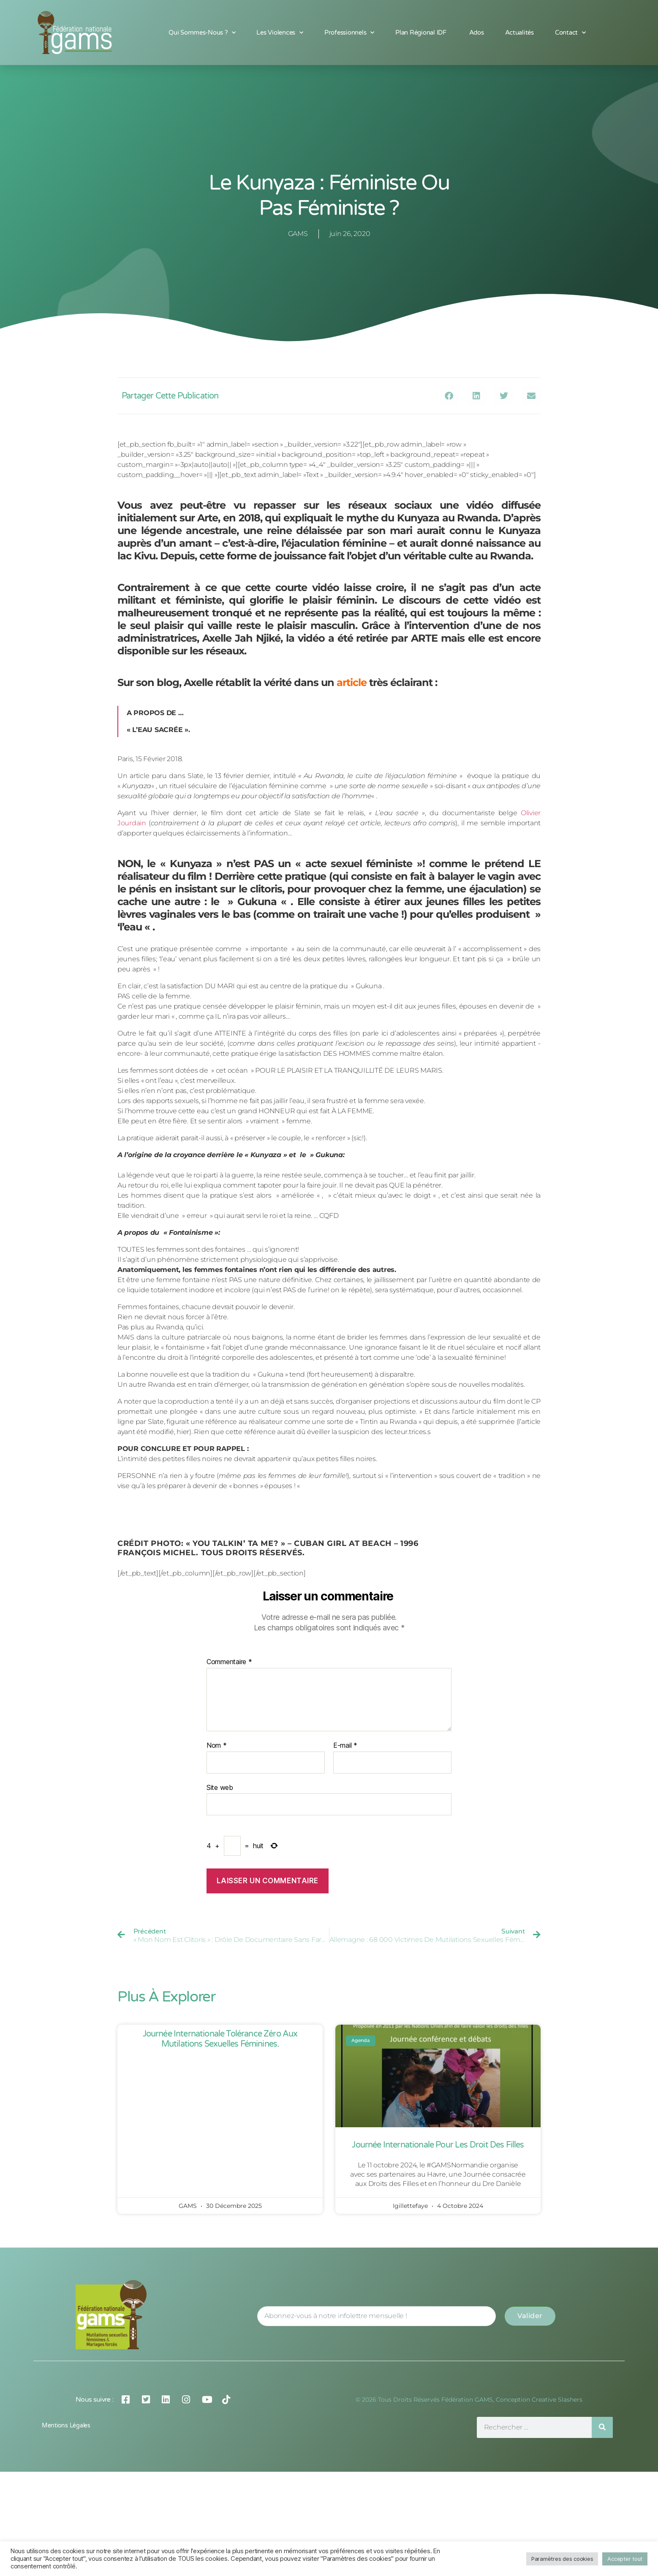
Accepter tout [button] (624, 2558)
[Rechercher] (602, 2427)
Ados (476, 32)
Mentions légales (66, 2425)
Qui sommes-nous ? (202, 32)
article (350, 682)
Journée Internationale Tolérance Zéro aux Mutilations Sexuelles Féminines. (220, 2039)
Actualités (519, 32)
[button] (449, 395)
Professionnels (349, 32)
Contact (570, 32)
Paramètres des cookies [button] (562, 2558)
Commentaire (229, 1662)
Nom (217, 1745)
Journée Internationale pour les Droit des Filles (438, 2145)
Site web (220, 1787)
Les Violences (279, 32)
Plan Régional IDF (421, 32)
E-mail (345, 1745)
